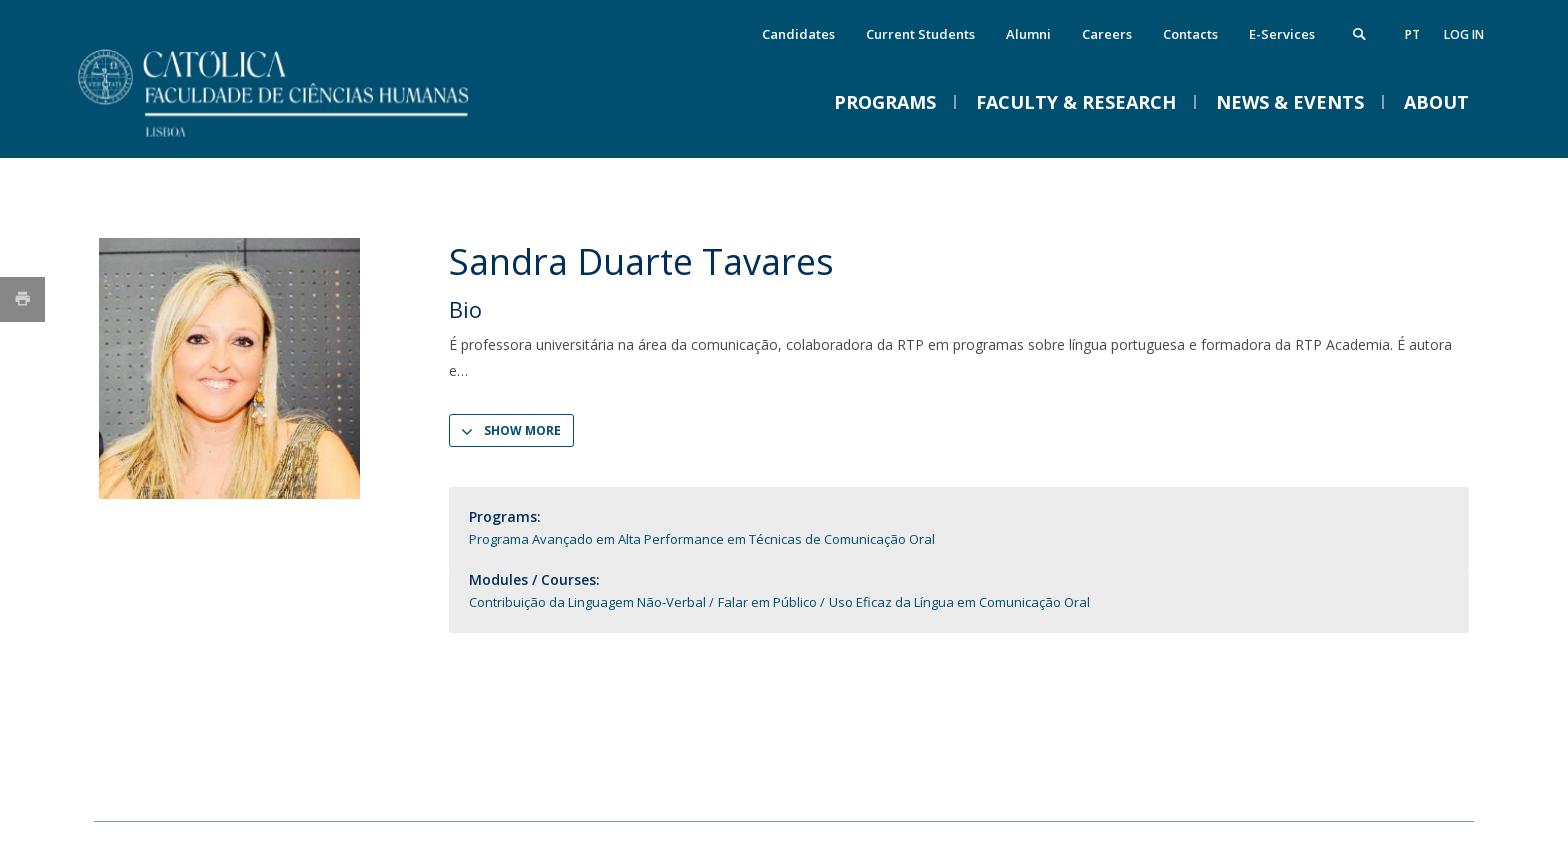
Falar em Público (767, 602)
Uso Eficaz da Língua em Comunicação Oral (959, 602)
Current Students (920, 34)
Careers (1107, 34)
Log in (1464, 34)
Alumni (1028, 34)
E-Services (1282, 34)
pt (1412, 34)
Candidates (798, 34)
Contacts (1190, 34)
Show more (522, 430)
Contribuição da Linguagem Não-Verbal (587, 602)
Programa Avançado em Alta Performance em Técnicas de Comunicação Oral (702, 539)
